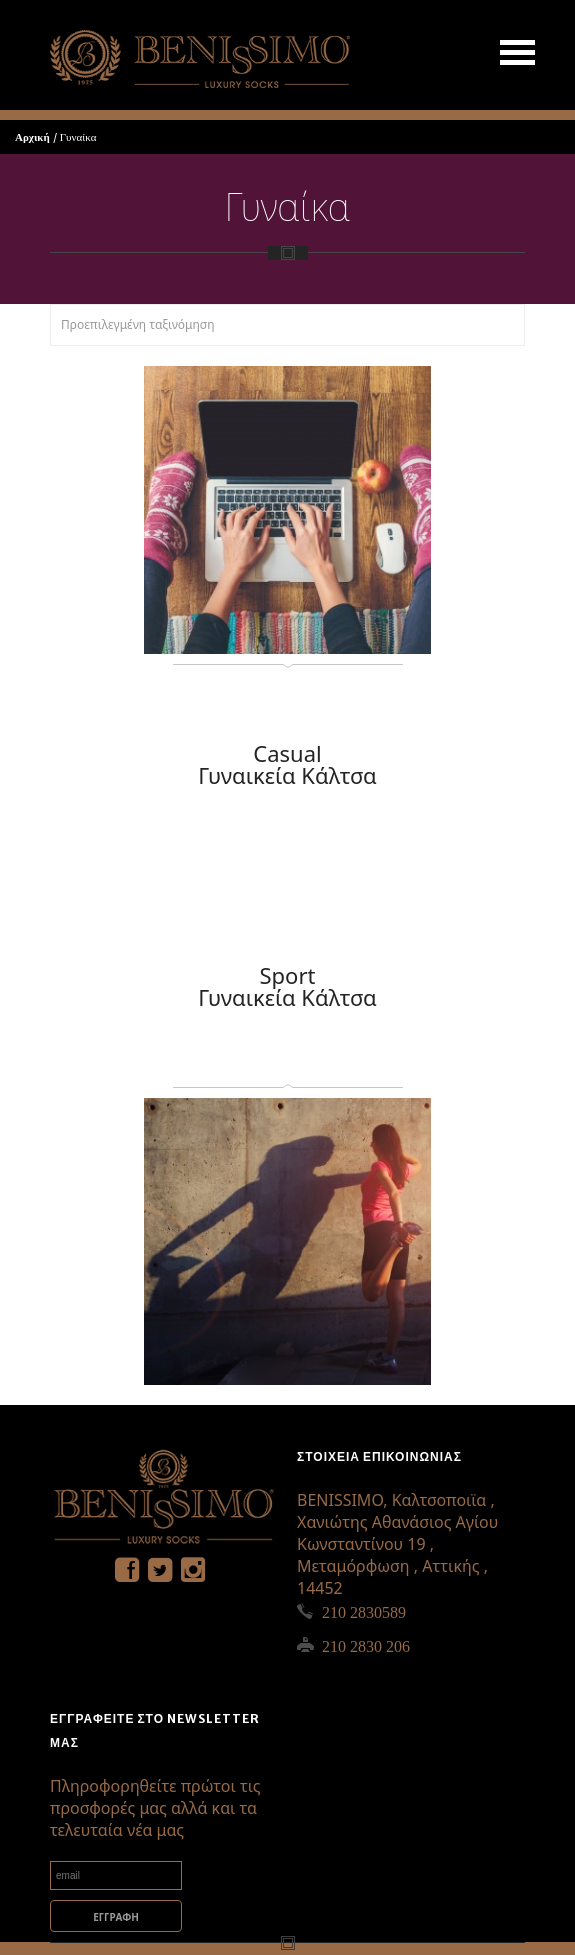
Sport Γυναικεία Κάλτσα (287, 986)
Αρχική (32, 137)
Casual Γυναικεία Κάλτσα (287, 764)
